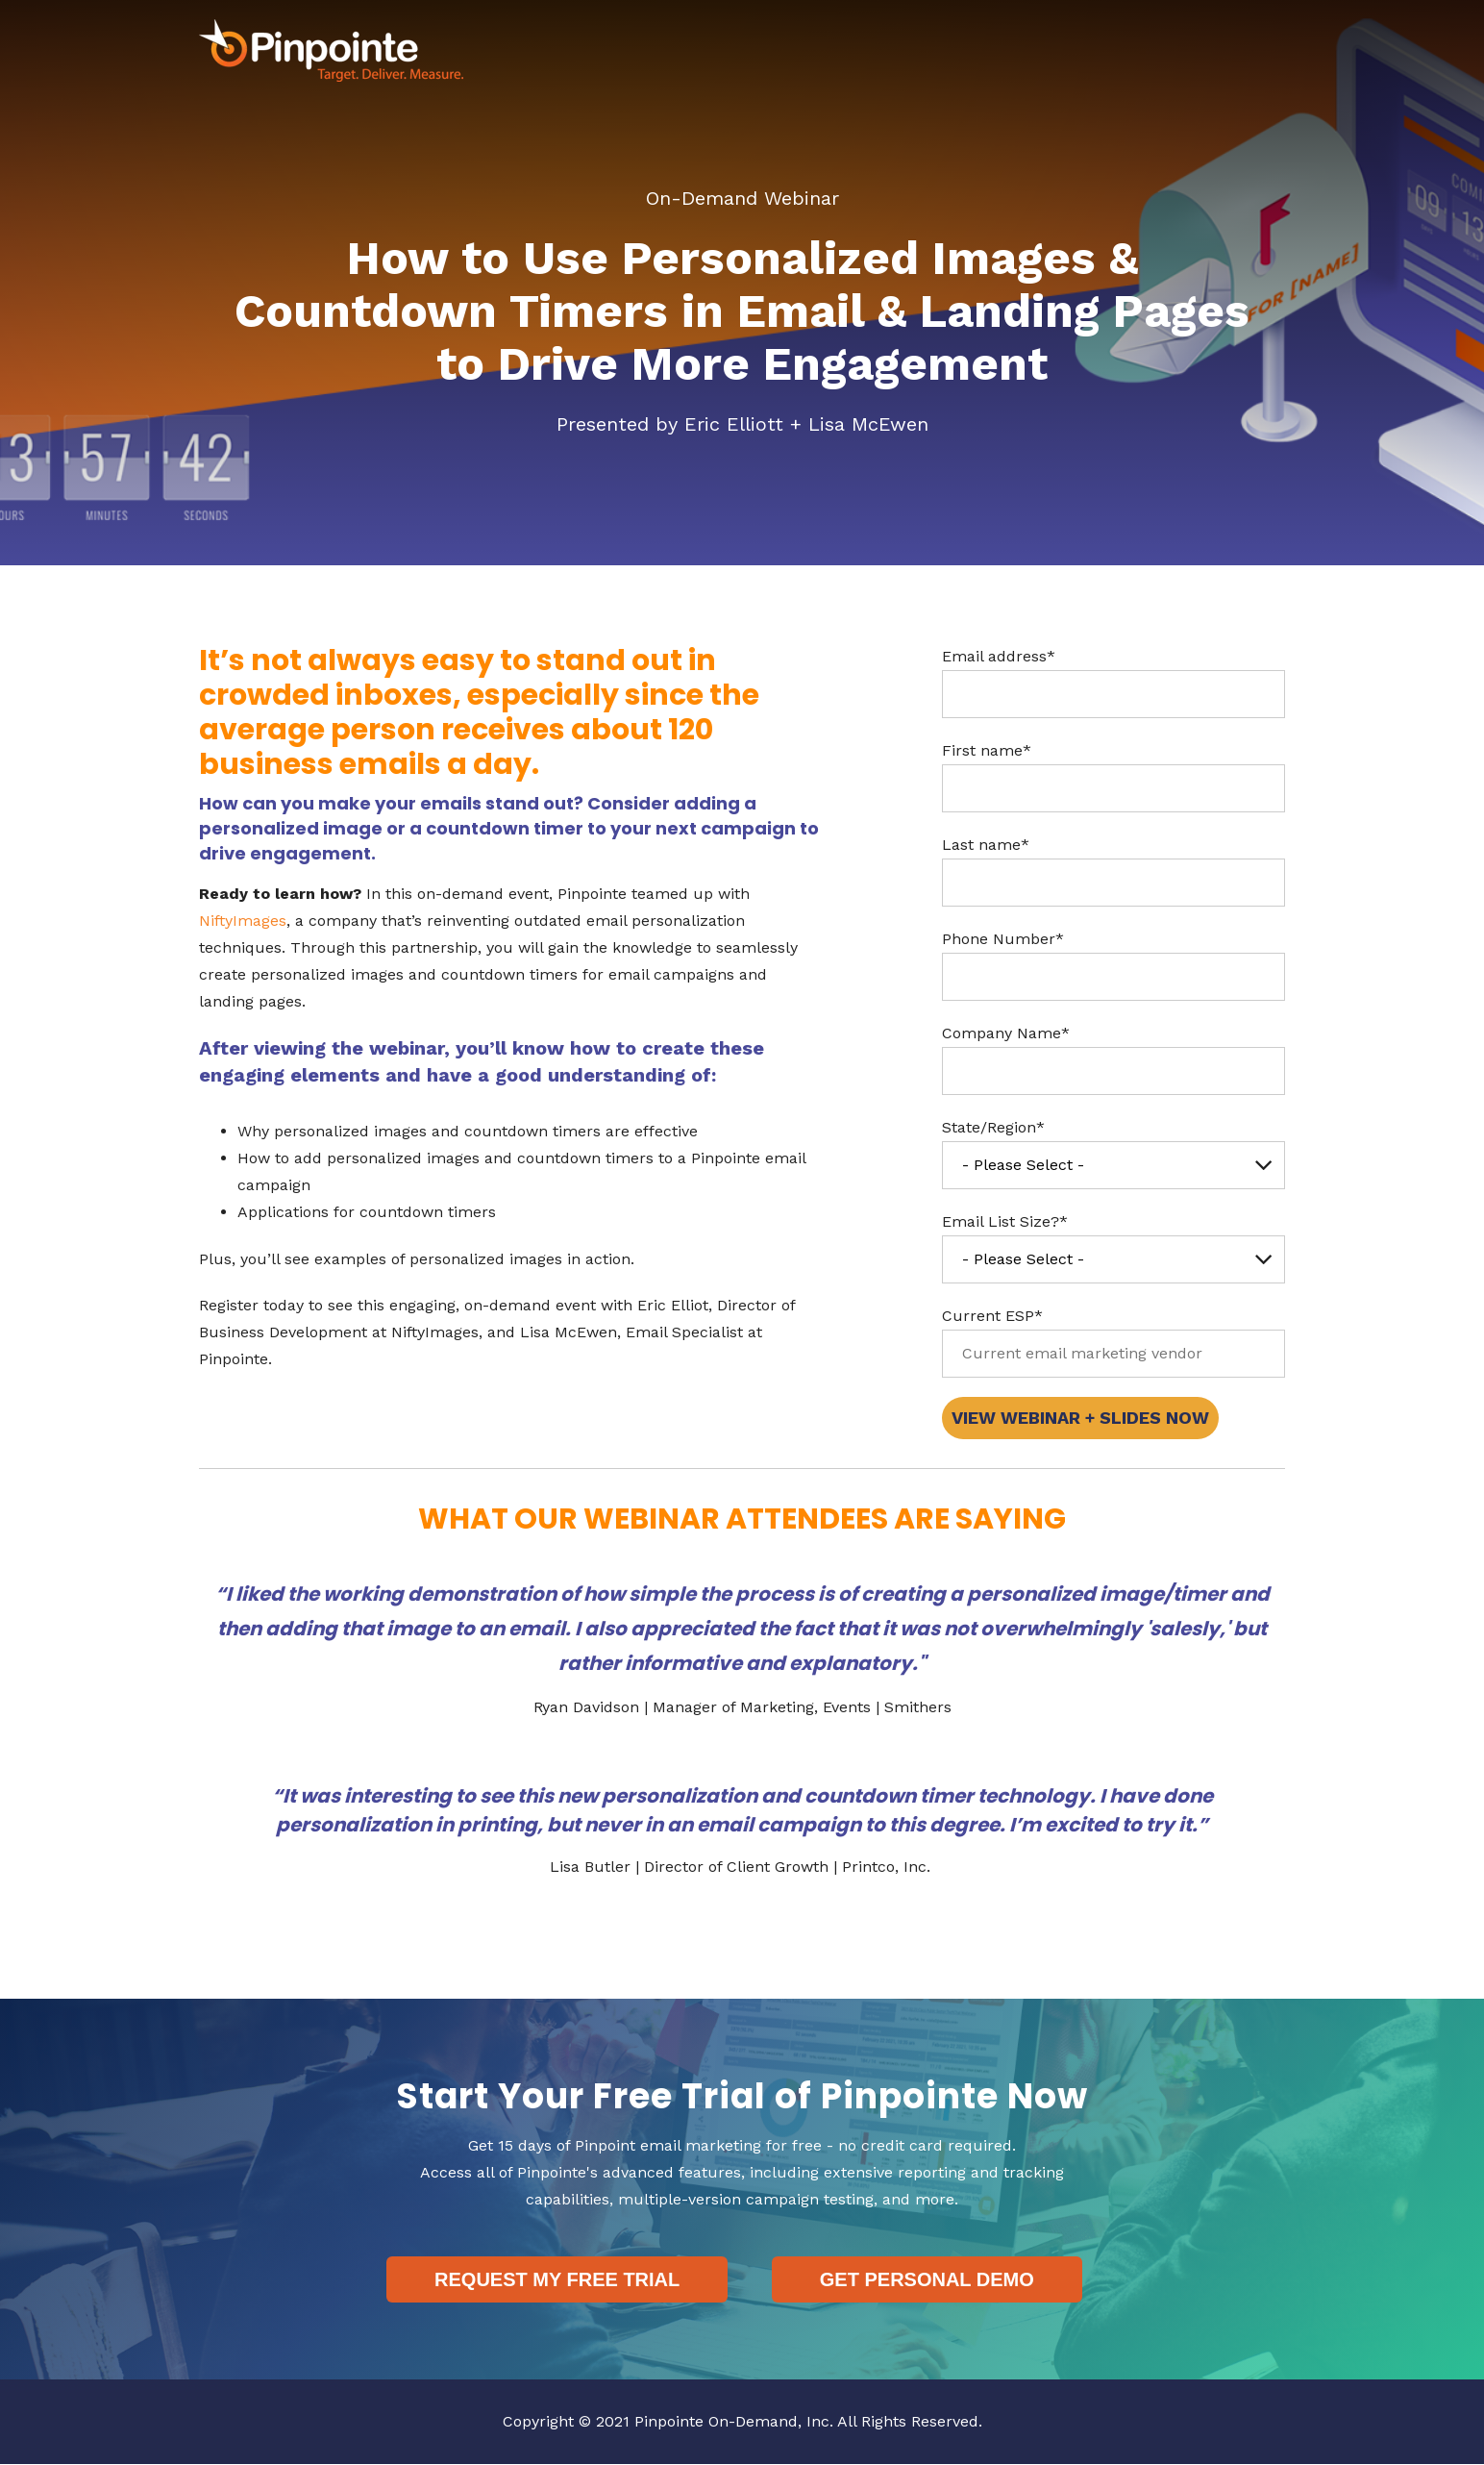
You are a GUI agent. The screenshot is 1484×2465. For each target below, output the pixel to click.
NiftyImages (242, 920)
